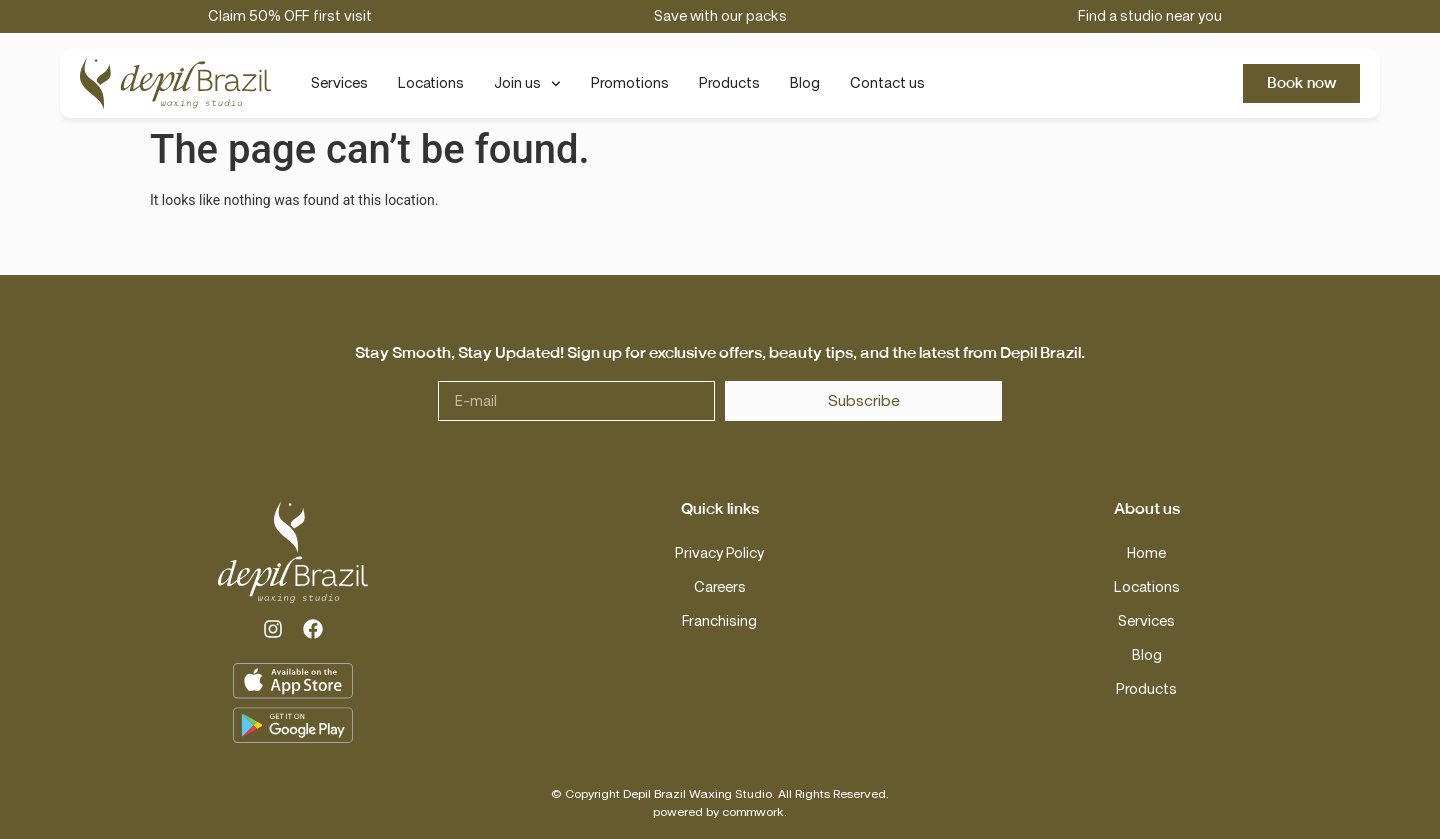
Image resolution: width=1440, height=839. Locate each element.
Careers (720, 587)
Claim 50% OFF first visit (290, 16)
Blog (805, 83)
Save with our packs (720, 16)
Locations (431, 83)
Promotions (630, 83)
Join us (527, 84)
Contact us (887, 83)
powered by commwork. (720, 812)
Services (339, 83)
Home (1146, 553)
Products (729, 83)
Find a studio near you (1150, 16)
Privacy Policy (719, 553)
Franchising (719, 621)
